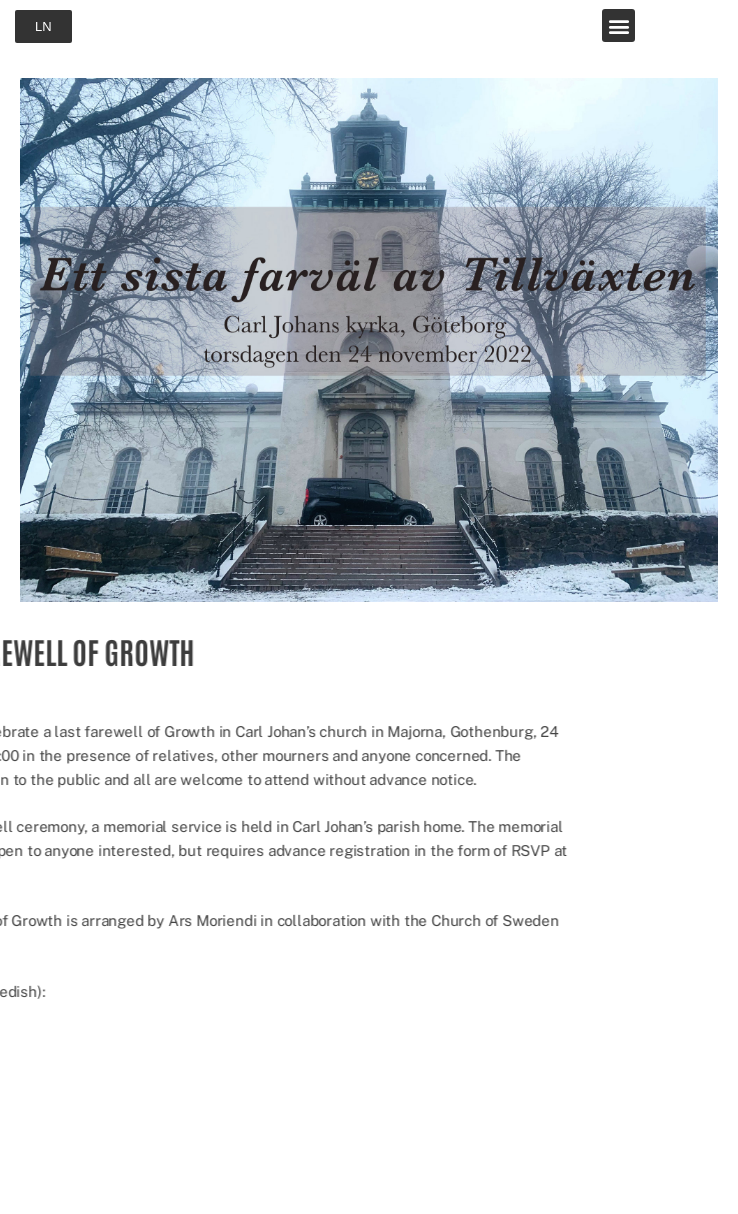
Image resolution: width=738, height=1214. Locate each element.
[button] (618, 25)
